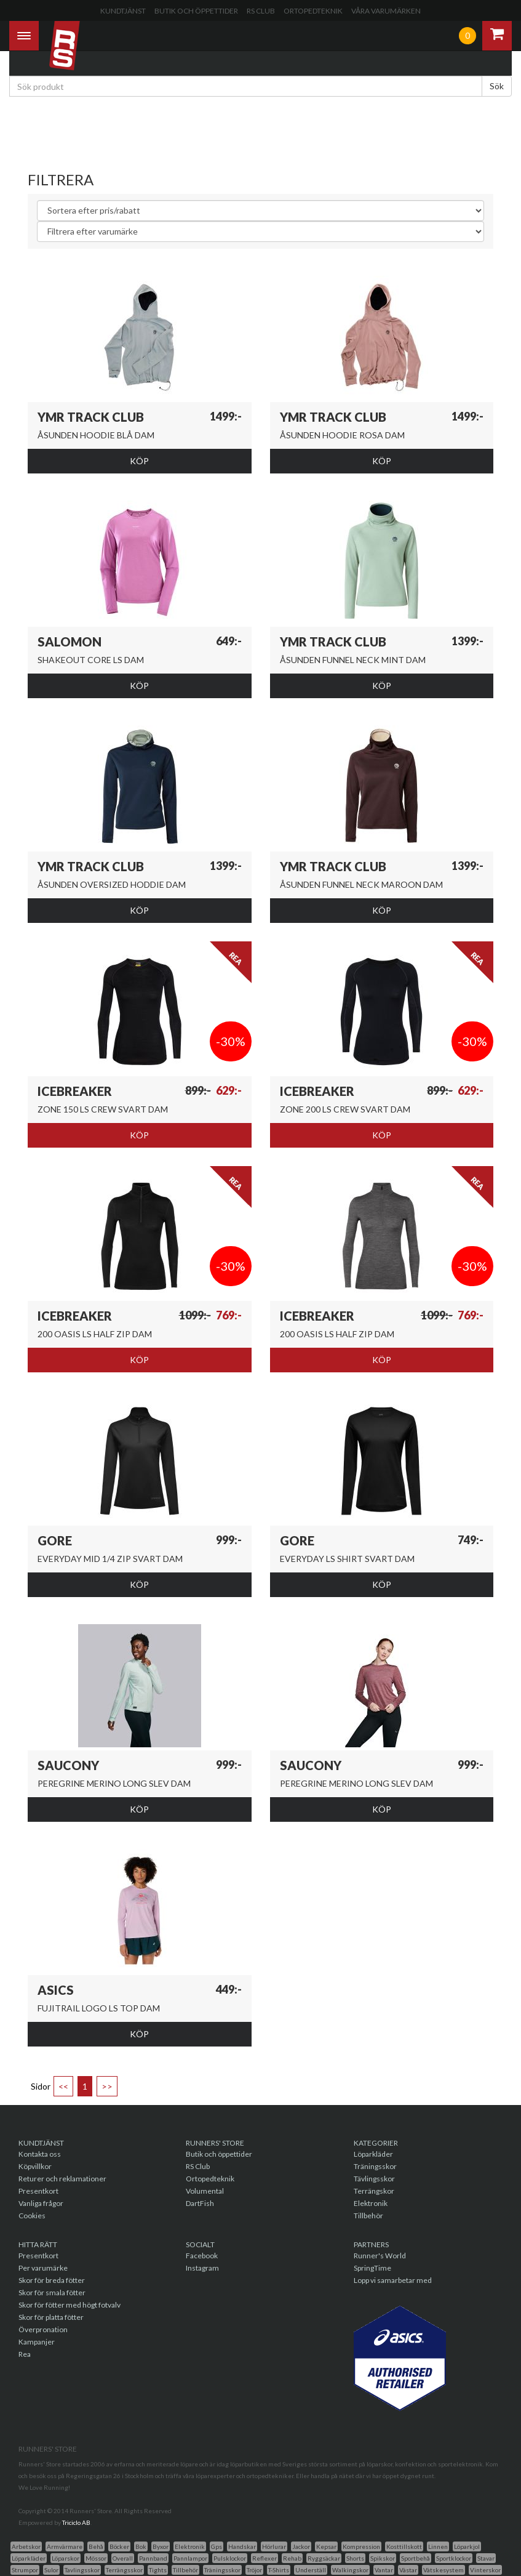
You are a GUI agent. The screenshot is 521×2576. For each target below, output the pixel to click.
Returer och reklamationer (62, 2178)
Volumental (205, 2191)
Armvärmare (64, 2546)
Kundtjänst (123, 10)
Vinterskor (485, 2570)
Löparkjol (467, 2546)
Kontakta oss (39, 2154)
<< (63, 2086)
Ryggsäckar (324, 2558)
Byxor (161, 2546)
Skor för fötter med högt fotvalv (69, 2304)
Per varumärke (43, 2267)
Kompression (361, 2546)
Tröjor (254, 2570)
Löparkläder (373, 2154)
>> (107, 2086)
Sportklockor (453, 2558)
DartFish (200, 2203)
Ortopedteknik (313, 10)
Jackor (301, 2546)
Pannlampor (190, 2558)
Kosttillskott (404, 2546)
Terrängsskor (124, 2570)
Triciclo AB (76, 2522)
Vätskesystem (443, 2570)
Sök (497, 86)
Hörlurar (274, 2546)
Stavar (486, 2558)
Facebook (202, 2255)
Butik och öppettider (196, 10)
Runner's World (380, 2255)
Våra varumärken (386, 10)
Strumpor (25, 2570)
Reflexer (264, 2558)
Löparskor (65, 2558)
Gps (216, 2546)
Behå (96, 2546)
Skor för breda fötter (51, 2280)
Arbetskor (26, 2546)
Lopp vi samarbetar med (393, 2280)
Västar (408, 2570)
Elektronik (371, 2203)
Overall (123, 2558)
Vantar (384, 2570)
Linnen (438, 2546)
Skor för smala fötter (52, 2292)
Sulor (51, 2570)
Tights (158, 2570)
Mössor (96, 2558)
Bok (140, 2546)
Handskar (242, 2546)
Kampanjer (36, 2341)
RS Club (261, 10)
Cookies (32, 2215)
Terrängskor (374, 2191)
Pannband (153, 2558)
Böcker (119, 2546)
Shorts (355, 2558)
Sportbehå (415, 2558)
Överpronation (43, 2329)
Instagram (202, 2267)
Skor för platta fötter (51, 2317)
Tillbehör (368, 2215)
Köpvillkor (35, 2166)
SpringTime (372, 2267)
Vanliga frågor (40, 2203)
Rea (24, 2354)
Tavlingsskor (82, 2570)
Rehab (292, 2558)
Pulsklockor (229, 2558)
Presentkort (38, 2191)
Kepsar (326, 2546)
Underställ (310, 2570)
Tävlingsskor (374, 2178)
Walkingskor (350, 2570)
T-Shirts (278, 2570)
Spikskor (382, 2558)
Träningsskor (375, 2166)
